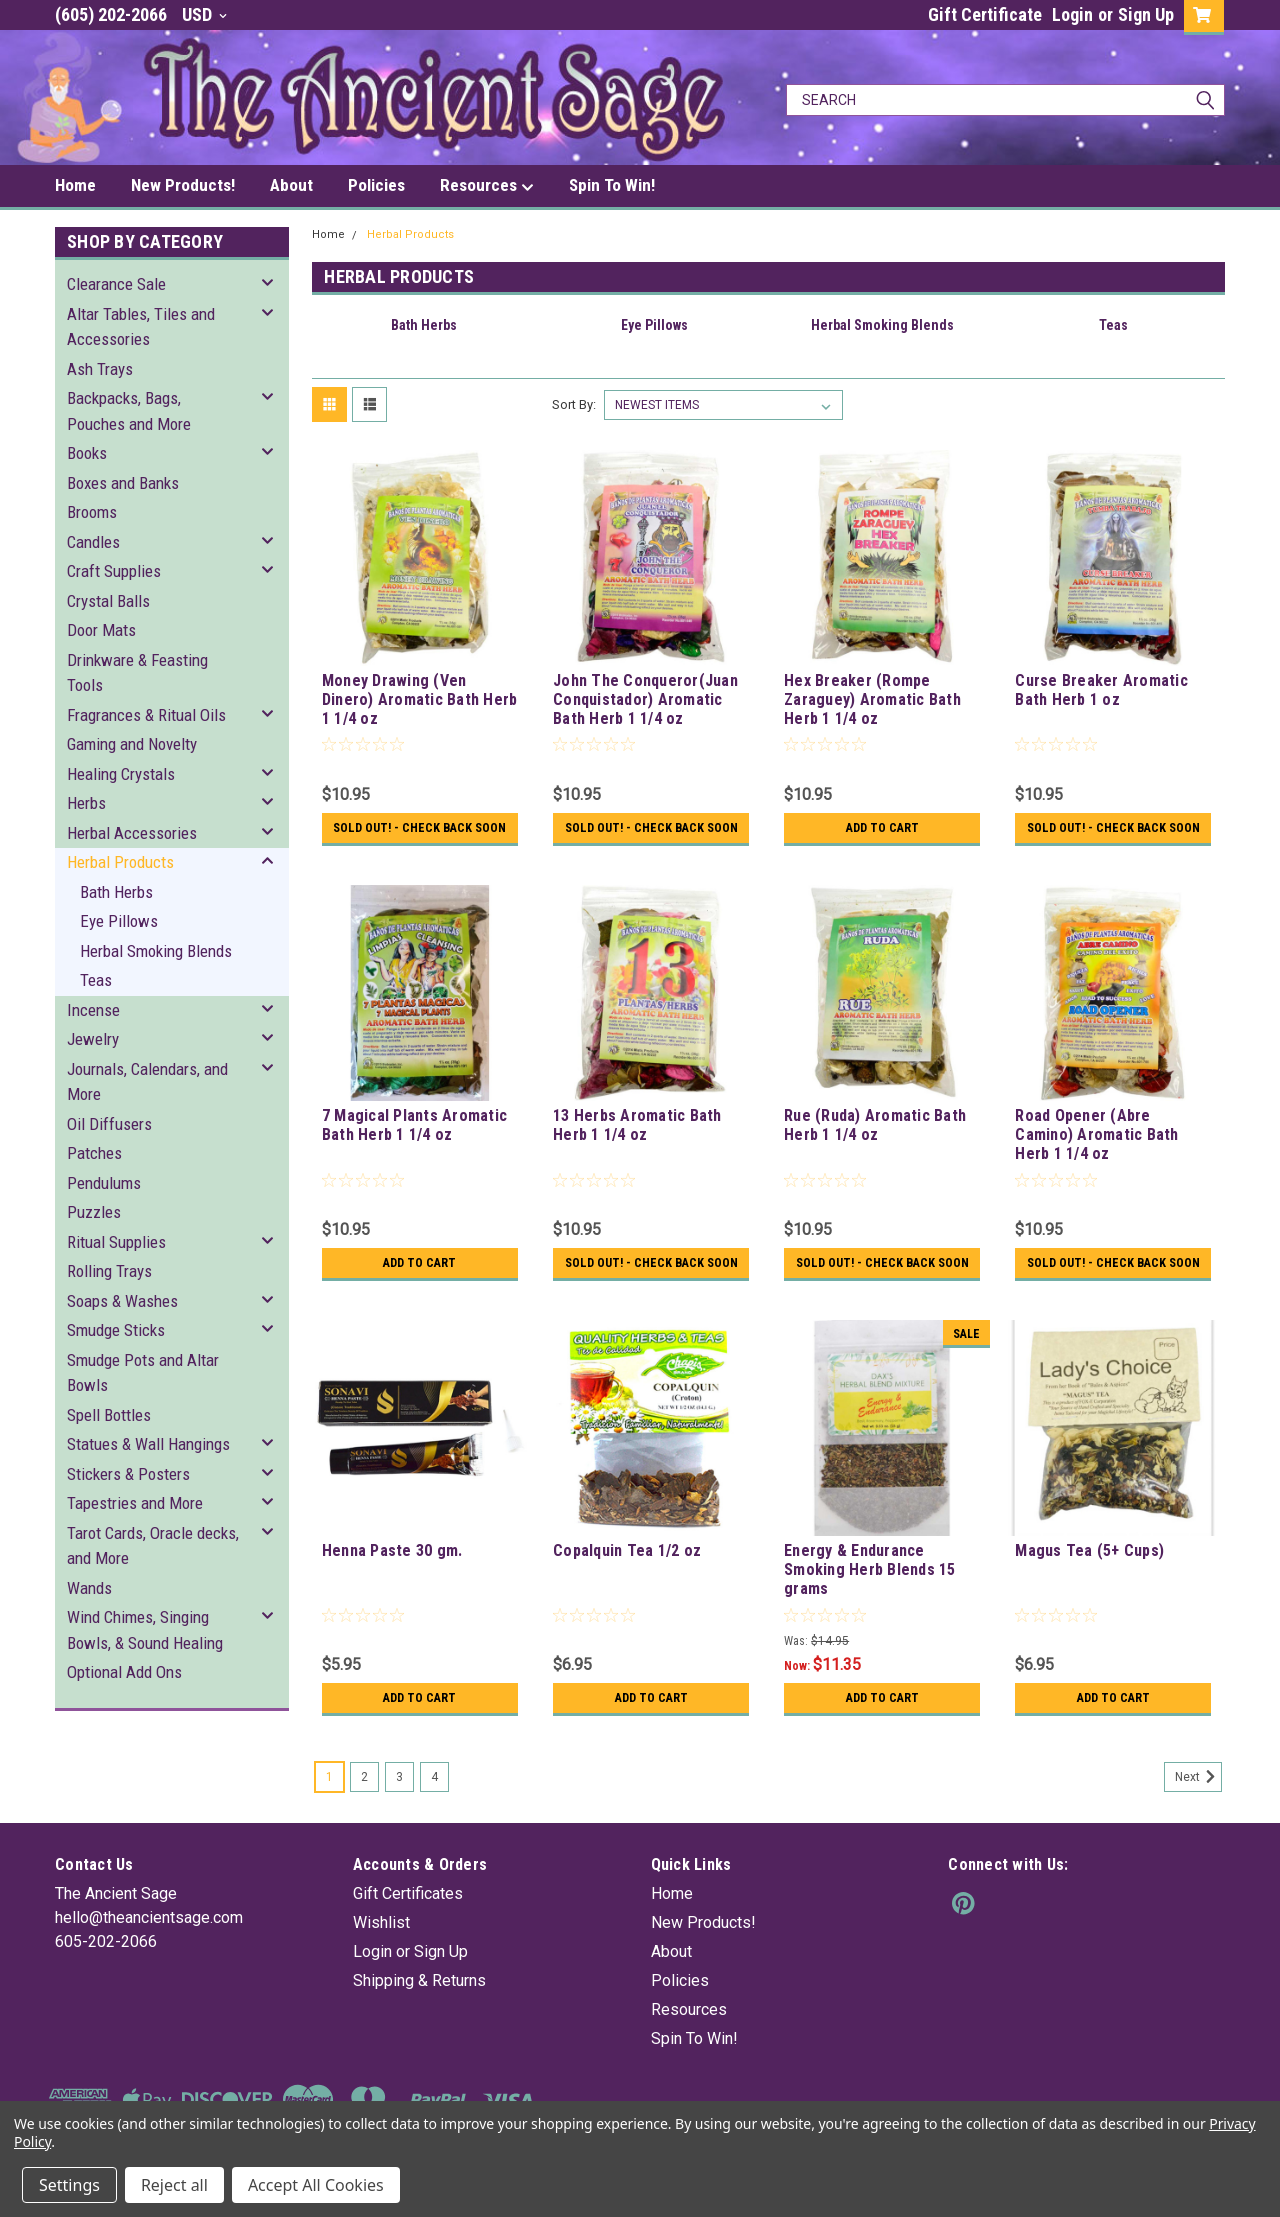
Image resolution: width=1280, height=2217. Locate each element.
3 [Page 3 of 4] (399, 1805)
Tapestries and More (135, 1503)
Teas (96, 980)
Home (75, 185)
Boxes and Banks (123, 483)
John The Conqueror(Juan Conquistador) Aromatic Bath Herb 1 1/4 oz (645, 699)
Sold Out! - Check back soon (419, 835)
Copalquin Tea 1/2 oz (627, 1578)
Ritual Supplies (116, 1242)
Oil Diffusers (109, 1124)
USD (204, 14)
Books (87, 453)
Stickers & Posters (128, 1474)
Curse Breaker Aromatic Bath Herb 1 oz (1101, 690)
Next (1198, 1805)
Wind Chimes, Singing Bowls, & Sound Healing (145, 1630)
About (291, 185)
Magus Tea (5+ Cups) (1089, 1578)
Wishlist (381, 1950)
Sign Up (1146, 14)
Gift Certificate (985, 14)
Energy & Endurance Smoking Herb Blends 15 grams (870, 1597)
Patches (94, 1153)
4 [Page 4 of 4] (434, 1805)
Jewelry (93, 1039)
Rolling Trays (109, 1271)
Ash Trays (100, 369)
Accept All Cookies (316, 2185)
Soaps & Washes (122, 1301)
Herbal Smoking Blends (156, 951)
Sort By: (574, 404)
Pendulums (104, 1183)
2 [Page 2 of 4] (364, 1805)
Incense (93, 1010)
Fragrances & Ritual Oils (146, 715)
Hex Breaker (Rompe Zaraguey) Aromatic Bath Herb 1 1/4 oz (872, 699)
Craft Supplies (114, 571)
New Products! (183, 185)
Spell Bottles (109, 1415)
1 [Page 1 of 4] (329, 1805)
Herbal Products (120, 862)
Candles (93, 542)
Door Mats (101, 630)
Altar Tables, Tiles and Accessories (141, 327)
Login (1072, 14)
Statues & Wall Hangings (148, 1444)
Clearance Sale (116, 284)
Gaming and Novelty (132, 744)
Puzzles (94, 1212)
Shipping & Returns (419, 2008)
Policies (376, 185)
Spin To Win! (612, 185)
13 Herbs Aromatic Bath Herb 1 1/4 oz (637, 1139)
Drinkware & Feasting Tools (137, 673)
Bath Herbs (116, 892)
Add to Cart (882, 828)
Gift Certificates (408, 1921)
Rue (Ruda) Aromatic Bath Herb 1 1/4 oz (875, 1139)
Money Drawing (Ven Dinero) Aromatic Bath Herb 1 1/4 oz (420, 699)
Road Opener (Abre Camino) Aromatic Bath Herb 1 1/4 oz (1096, 1148)
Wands (89, 1588)
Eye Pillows (119, 921)
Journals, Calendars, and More (147, 1082)
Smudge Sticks (116, 1330)
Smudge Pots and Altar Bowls (143, 1373)
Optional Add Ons (124, 1672)
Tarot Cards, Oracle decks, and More (153, 1546)
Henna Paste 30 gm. (392, 1578)
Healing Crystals (121, 774)
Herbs (86, 803)
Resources (487, 186)
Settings (69, 2185)
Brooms (92, 512)
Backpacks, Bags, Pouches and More (129, 411)
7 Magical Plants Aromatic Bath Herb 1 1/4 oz (414, 1139)
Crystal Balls (108, 601)
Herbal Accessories (132, 833)
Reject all (174, 2185)
